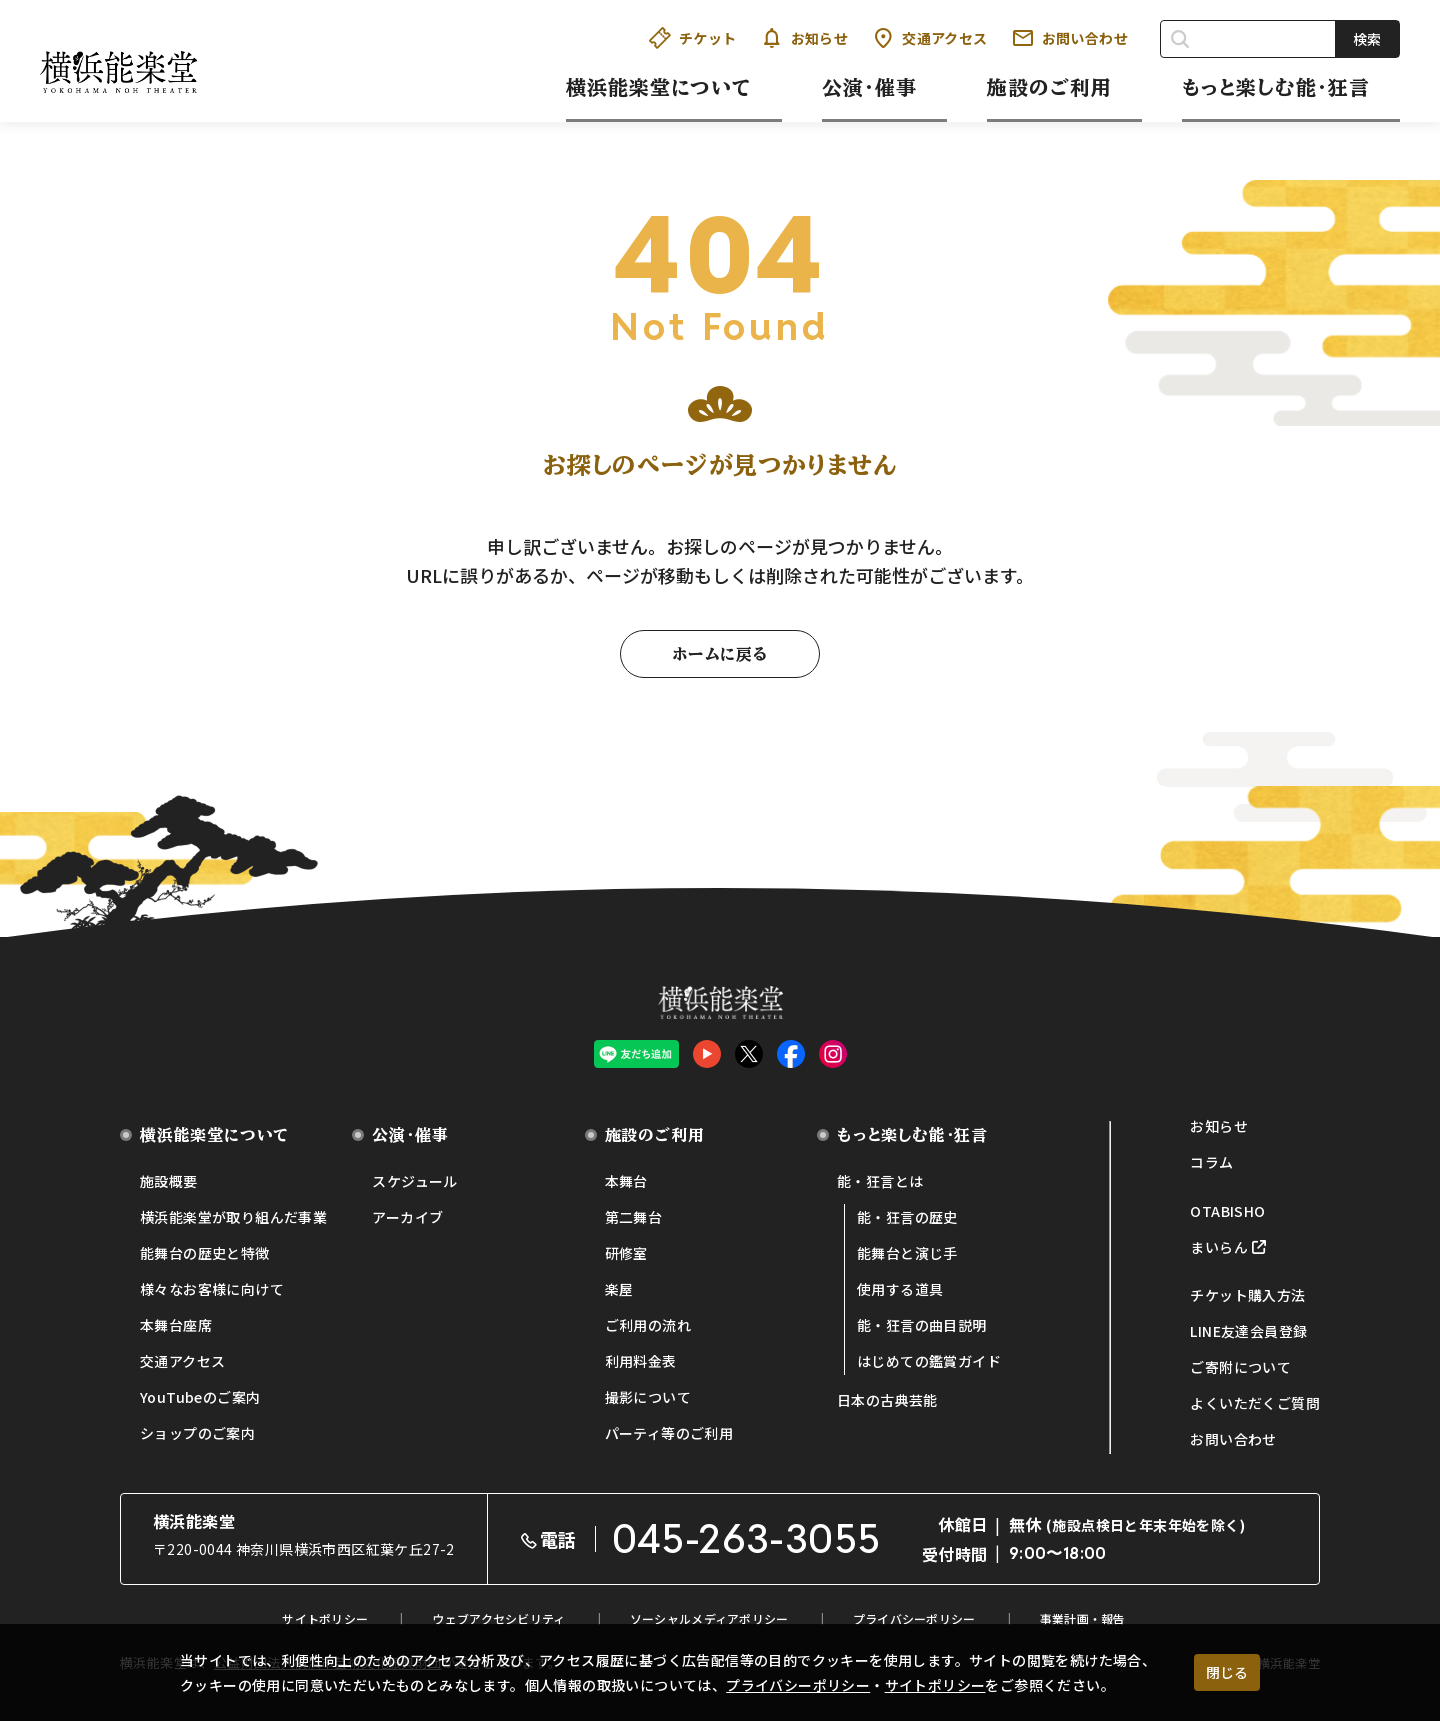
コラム (1211, 1162)
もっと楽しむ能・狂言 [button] (1276, 87)
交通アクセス (929, 38)
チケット (693, 38)
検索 (1367, 39)
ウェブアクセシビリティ (498, 1618)
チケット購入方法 (1247, 1295)
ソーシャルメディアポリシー (709, 1618)
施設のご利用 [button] (1049, 87)
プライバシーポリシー (798, 1685)
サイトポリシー (935, 1685)
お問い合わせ (1070, 38)
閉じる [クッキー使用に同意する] (1227, 1672)
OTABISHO (1227, 1211)
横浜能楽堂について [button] (659, 87)
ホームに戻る (720, 654)
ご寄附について (1240, 1367)
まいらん (1219, 1247)
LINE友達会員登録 (1248, 1331)
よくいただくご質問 (1255, 1403)
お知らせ (805, 38)
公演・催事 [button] (869, 87)
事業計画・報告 (1083, 1618)
